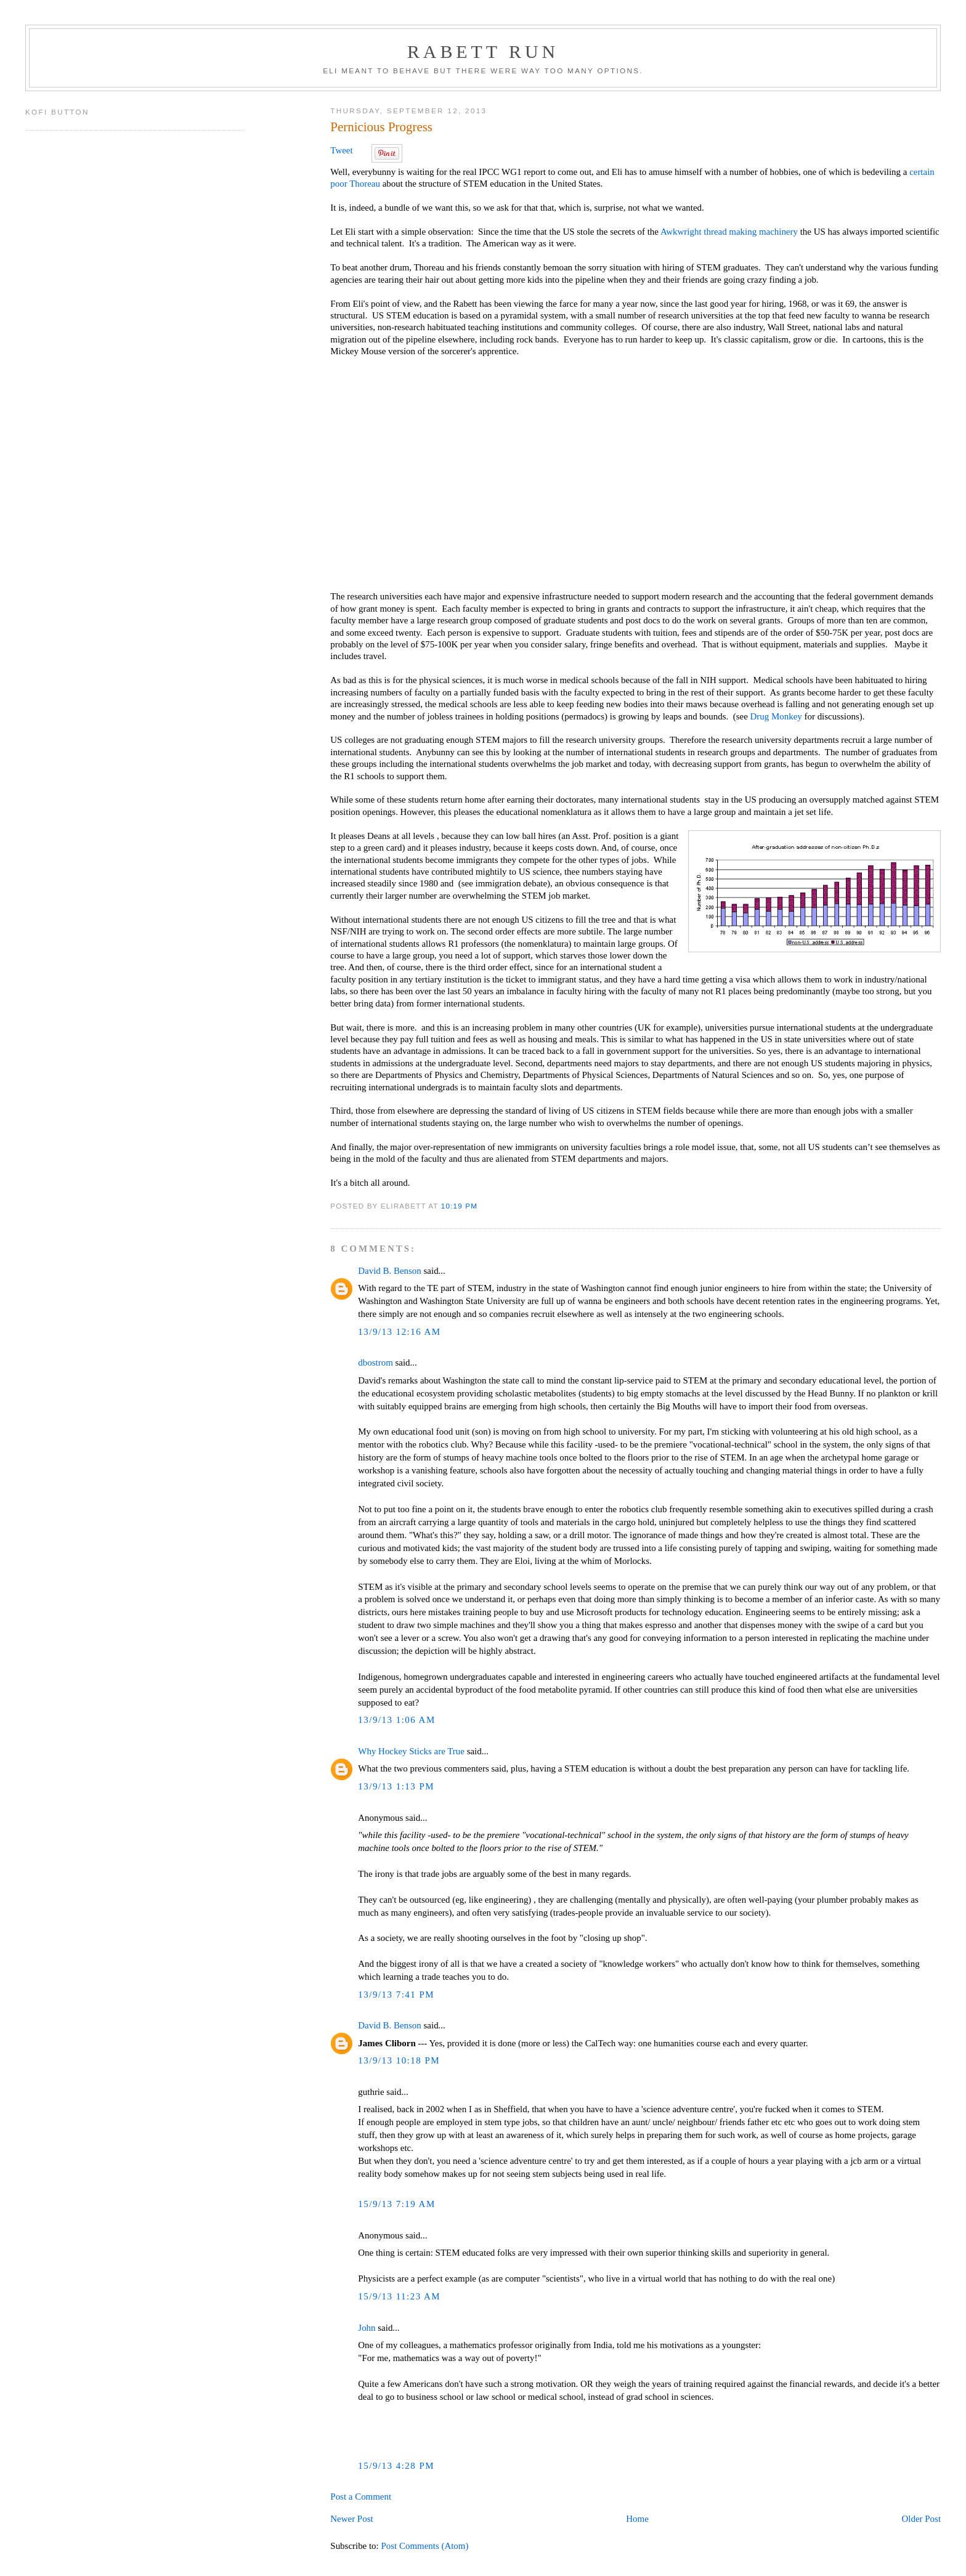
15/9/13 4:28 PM (396, 2466)
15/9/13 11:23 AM (399, 2296)
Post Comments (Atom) (424, 2546)
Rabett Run (483, 51)
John (366, 2328)
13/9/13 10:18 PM (399, 2060)
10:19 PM (459, 1206)
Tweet (341, 150)
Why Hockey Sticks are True (411, 1751)
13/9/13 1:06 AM (396, 1720)
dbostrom (375, 1362)
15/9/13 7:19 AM (396, 2204)
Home (637, 2519)
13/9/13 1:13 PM (396, 1786)
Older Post (921, 2519)
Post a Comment (360, 2496)
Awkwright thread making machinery (729, 232)
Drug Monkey (776, 716)
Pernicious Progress (381, 126)
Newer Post (351, 2519)
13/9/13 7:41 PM (396, 1994)
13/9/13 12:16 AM (399, 1332)
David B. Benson (389, 1271)
